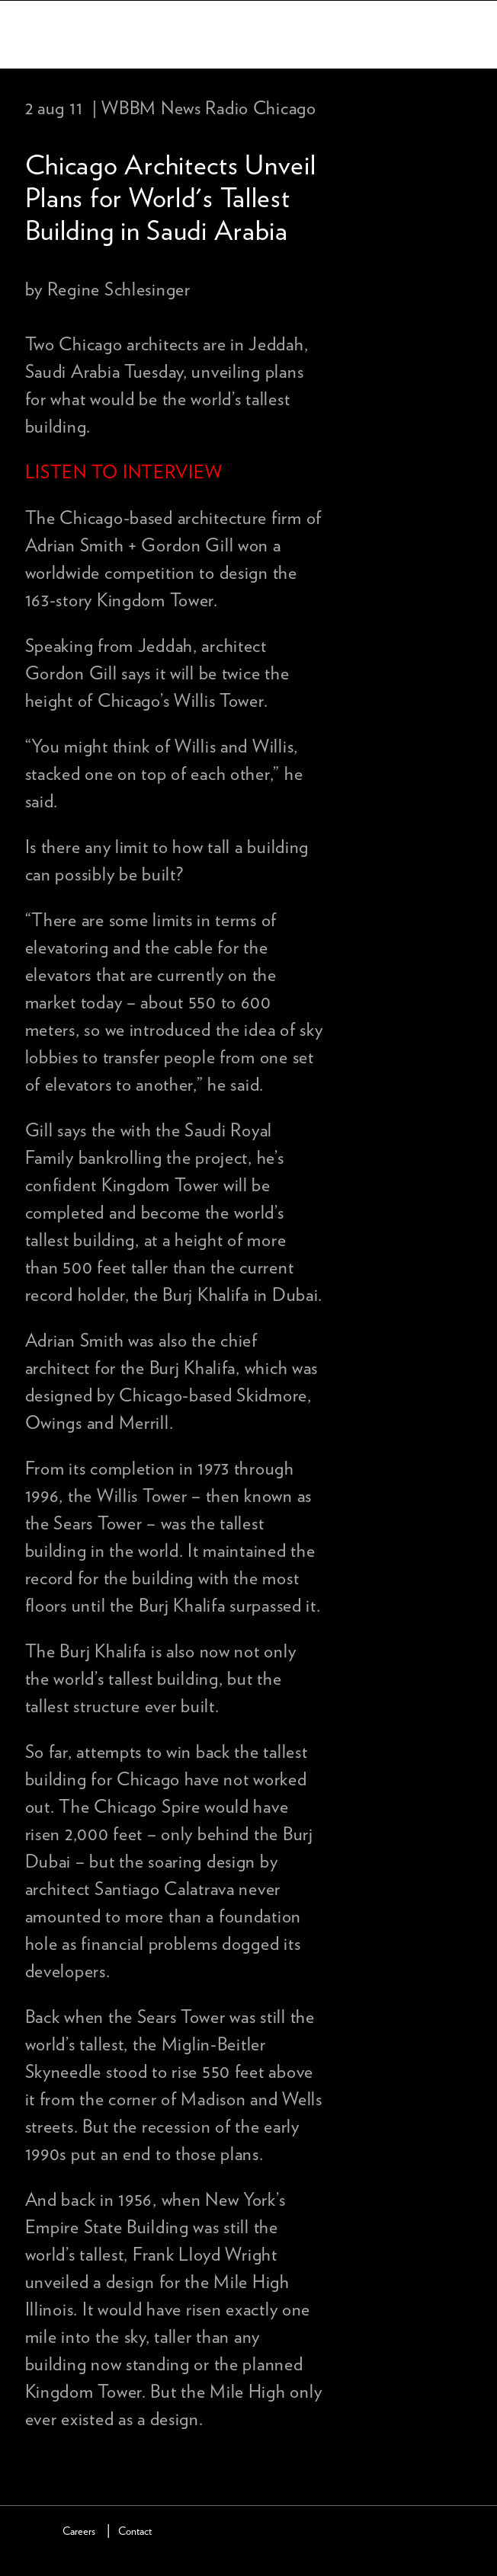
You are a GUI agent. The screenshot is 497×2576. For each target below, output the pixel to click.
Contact (135, 2531)
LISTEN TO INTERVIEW (124, 473)
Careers (79, 2531)
